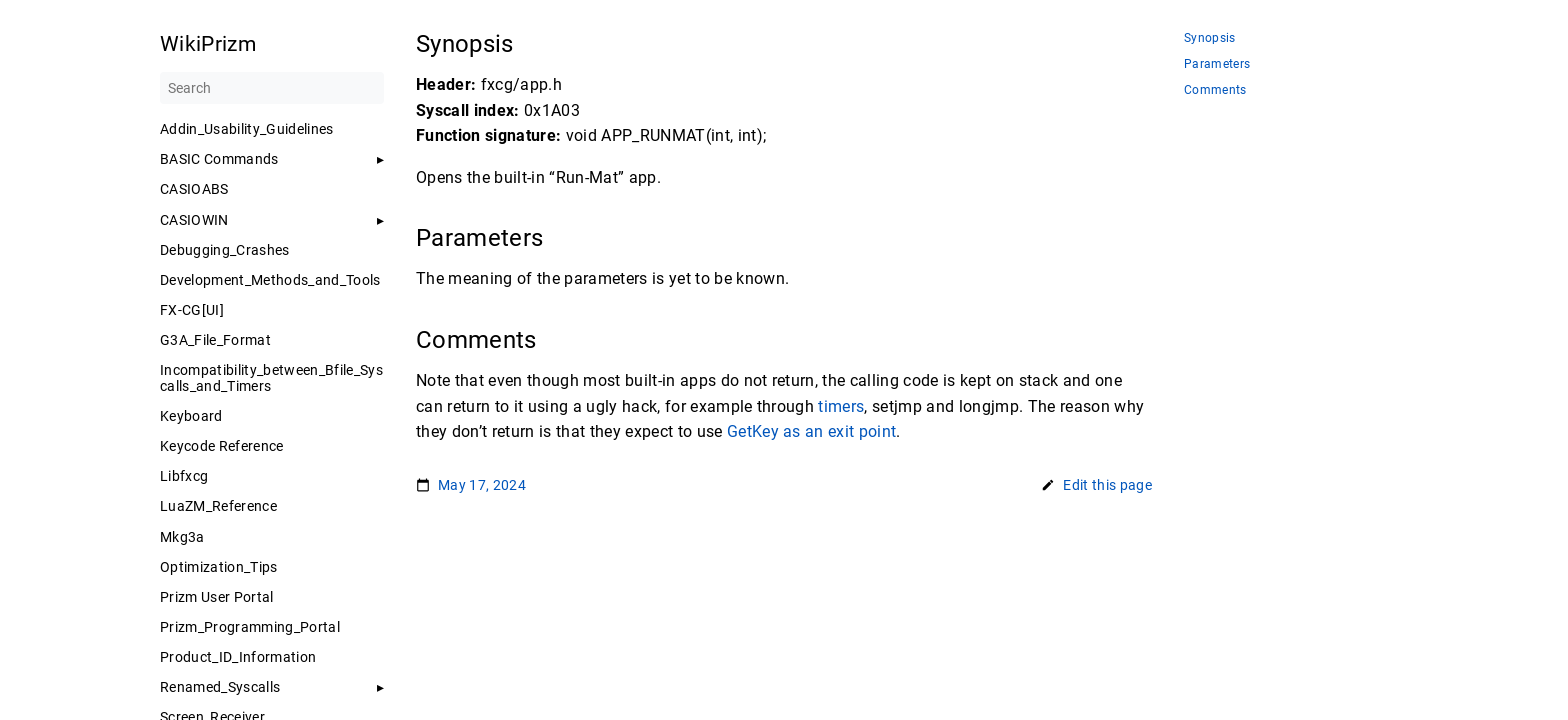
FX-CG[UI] (192, 310)
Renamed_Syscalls (220, 687)
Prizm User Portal (217, 597)
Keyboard (191, 416)
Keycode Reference (222, 446)
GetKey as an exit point (812, 431)
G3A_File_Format (215, 340)
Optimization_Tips (219, 567)
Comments (1215, 90)
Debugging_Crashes (225, 250)
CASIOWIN (194, 220)
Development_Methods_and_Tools (270, 280)
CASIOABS (194, 189)
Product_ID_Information (238, 657)
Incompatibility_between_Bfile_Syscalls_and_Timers (271, 378)
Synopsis (1210, 38)
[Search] (272, 88)
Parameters (1217, 64)
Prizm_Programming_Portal (250, 627)
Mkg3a (182, 537)
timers (841, 406)
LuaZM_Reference (218, 506)
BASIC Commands (219, 159)
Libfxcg (184, 476)
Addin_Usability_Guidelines (247, 129)
